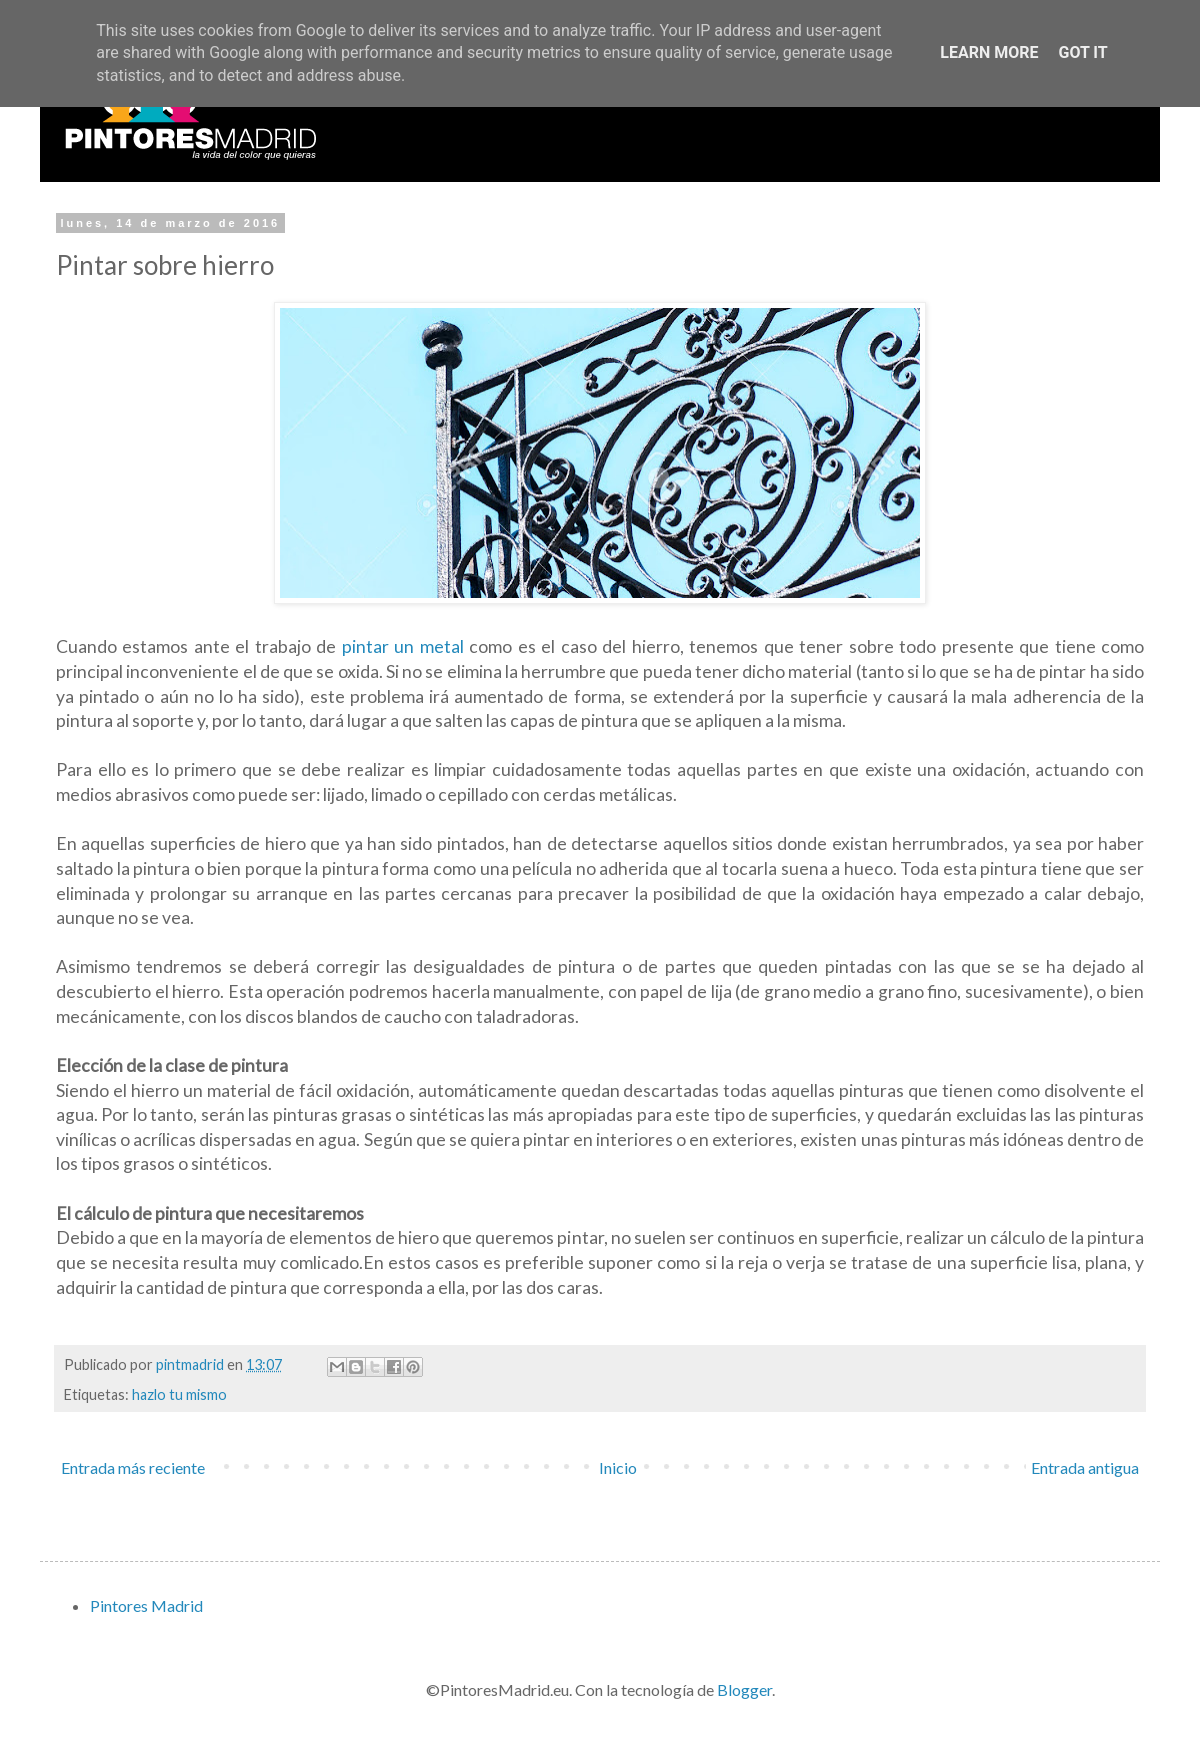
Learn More (989, 52)
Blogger (744, 1689)
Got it (1082, 52)
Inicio (618, 1467)
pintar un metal (403, 646)
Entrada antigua (1085, 1467)
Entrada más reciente (133, 1467)
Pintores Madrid (146, 1605)
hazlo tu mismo (179, 1394)
